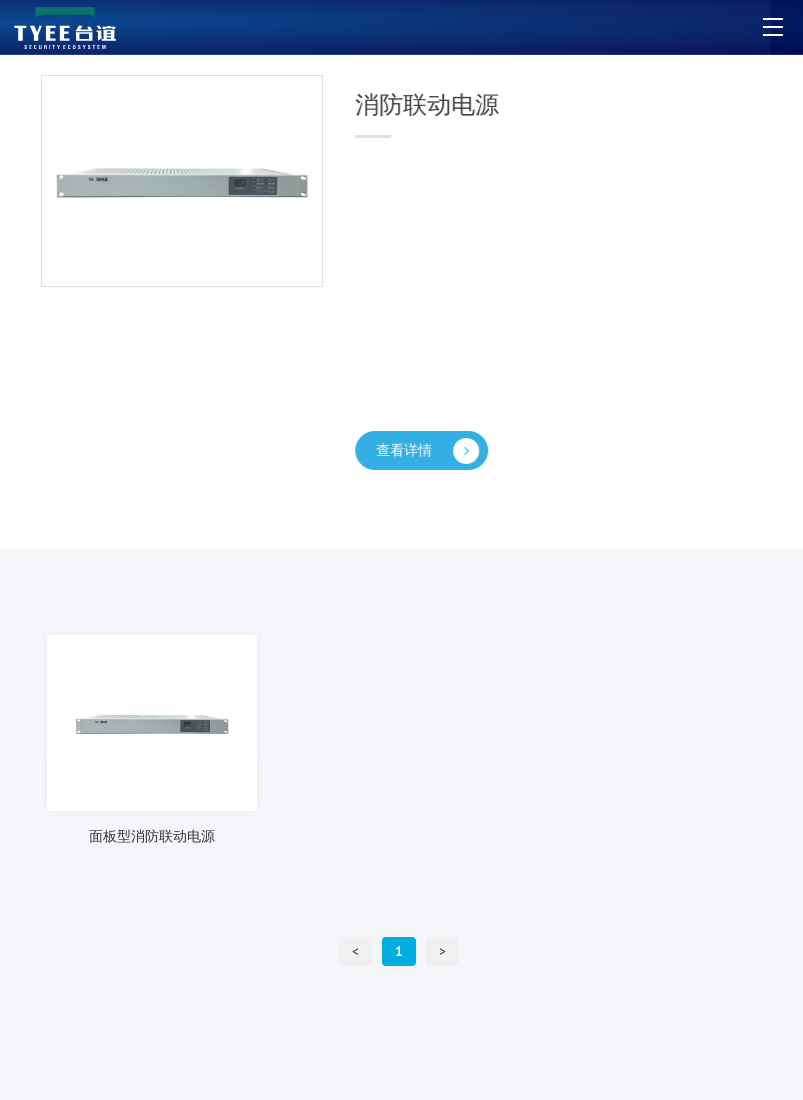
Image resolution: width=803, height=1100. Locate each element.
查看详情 (430, 451)
